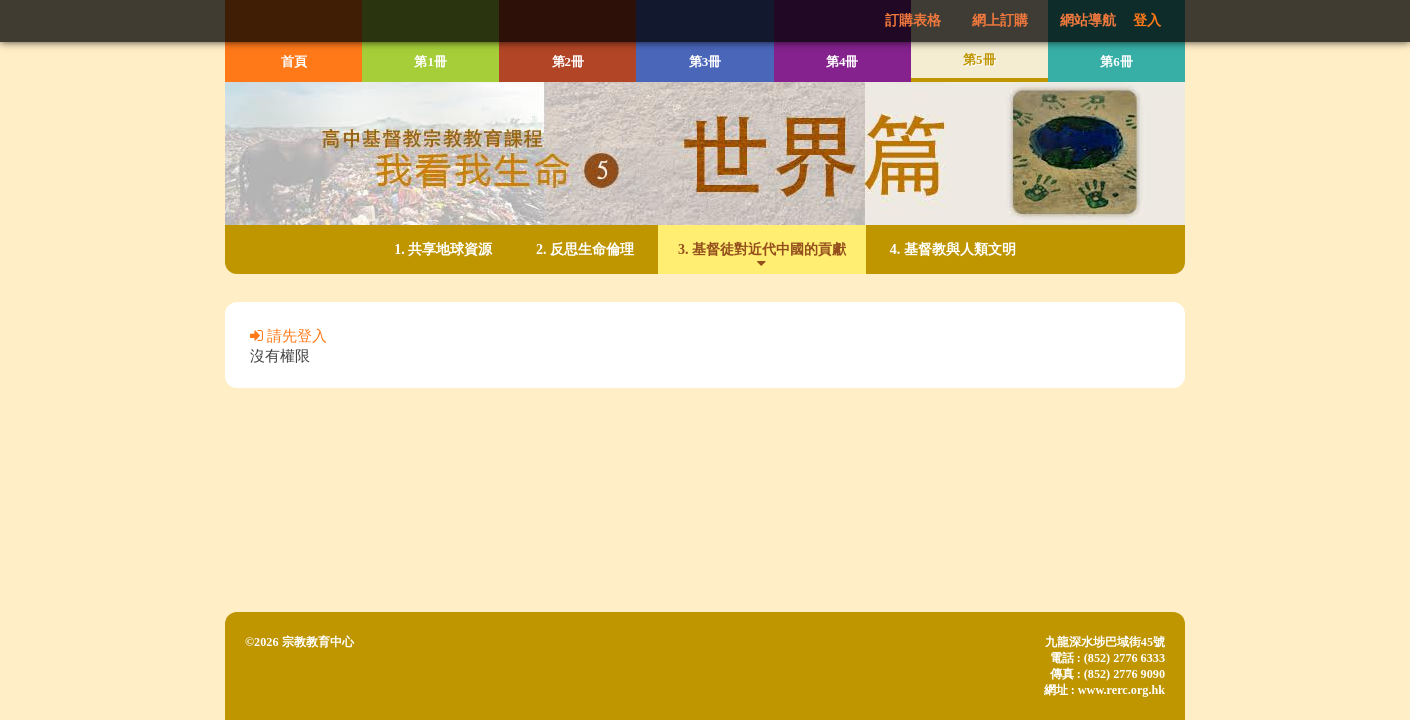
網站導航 (1088, 20)
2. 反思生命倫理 (585, 249)
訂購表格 (913, 20)
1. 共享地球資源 (443, 249)
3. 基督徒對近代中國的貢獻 (762, 249)
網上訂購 (1000, 20)
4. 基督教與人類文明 (953, 249)
